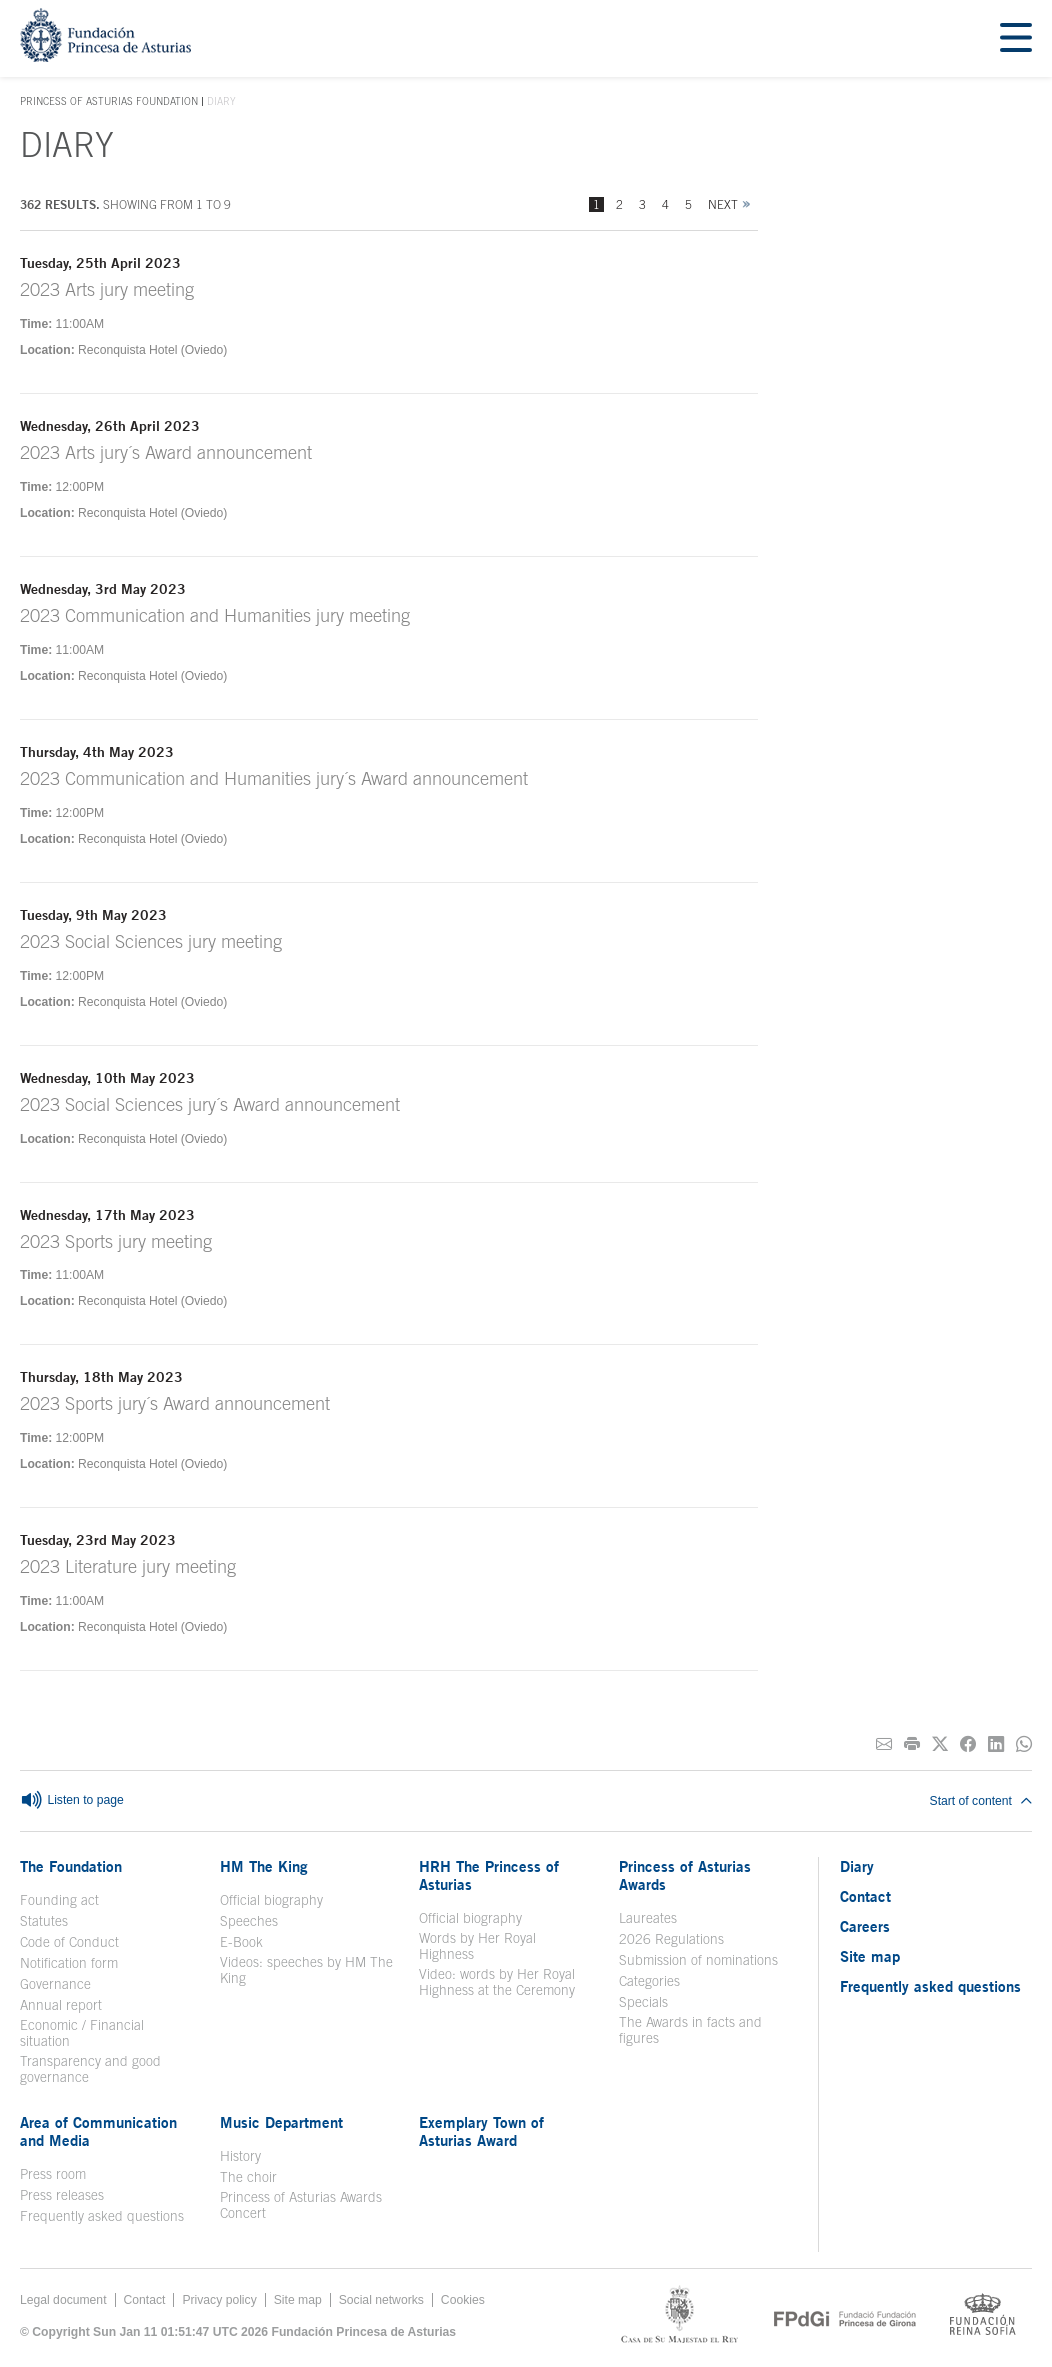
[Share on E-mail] (884, 1744)
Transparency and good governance (90, 2069)
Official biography (271, 1900)
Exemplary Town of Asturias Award (481, 2131)
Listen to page (72, 1801)
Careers (865, 1926)
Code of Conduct (69, 1942)
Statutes (44, 1921)
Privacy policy (219, 2300)
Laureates (648, 1918)
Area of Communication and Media (98, 2131)
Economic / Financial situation (82, 2033)
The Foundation (71, 1866)
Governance (55, 1984)
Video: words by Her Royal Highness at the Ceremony (497, 1982)
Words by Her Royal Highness (477, 1946)
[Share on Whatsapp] (1024, 1744)
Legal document (63, 2300)
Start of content (981, 1801)
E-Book (241, 1942)
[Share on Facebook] (968, 1744)
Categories (649, 1981)
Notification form (69, 1963)
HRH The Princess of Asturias (489, 1875)
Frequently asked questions (102, 2216)
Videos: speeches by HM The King (306, 1970)
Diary (857, 1866)
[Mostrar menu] (1016, 38)
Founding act (59, 1900)
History (240, 2156)
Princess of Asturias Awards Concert (301, 2205)
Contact (865, 1896)
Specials (643, 2002)
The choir (248, 2177)
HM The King (264, 1866)
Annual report (61, 2005)
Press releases (62, 2195)
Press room (53, 2174)
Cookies (463, 2300)
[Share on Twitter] (940, 1744)
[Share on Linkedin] (996, 1744)
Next (723, 204)
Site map (870, 1956)
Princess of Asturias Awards (685, 1875)
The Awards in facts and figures (690, 2030)
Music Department (281, 2122)
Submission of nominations (698, 1960)
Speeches (249, 1921)
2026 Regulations (671, 1939)
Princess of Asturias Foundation (109, 102)
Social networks (381, 2300)
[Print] (912, 1744)
